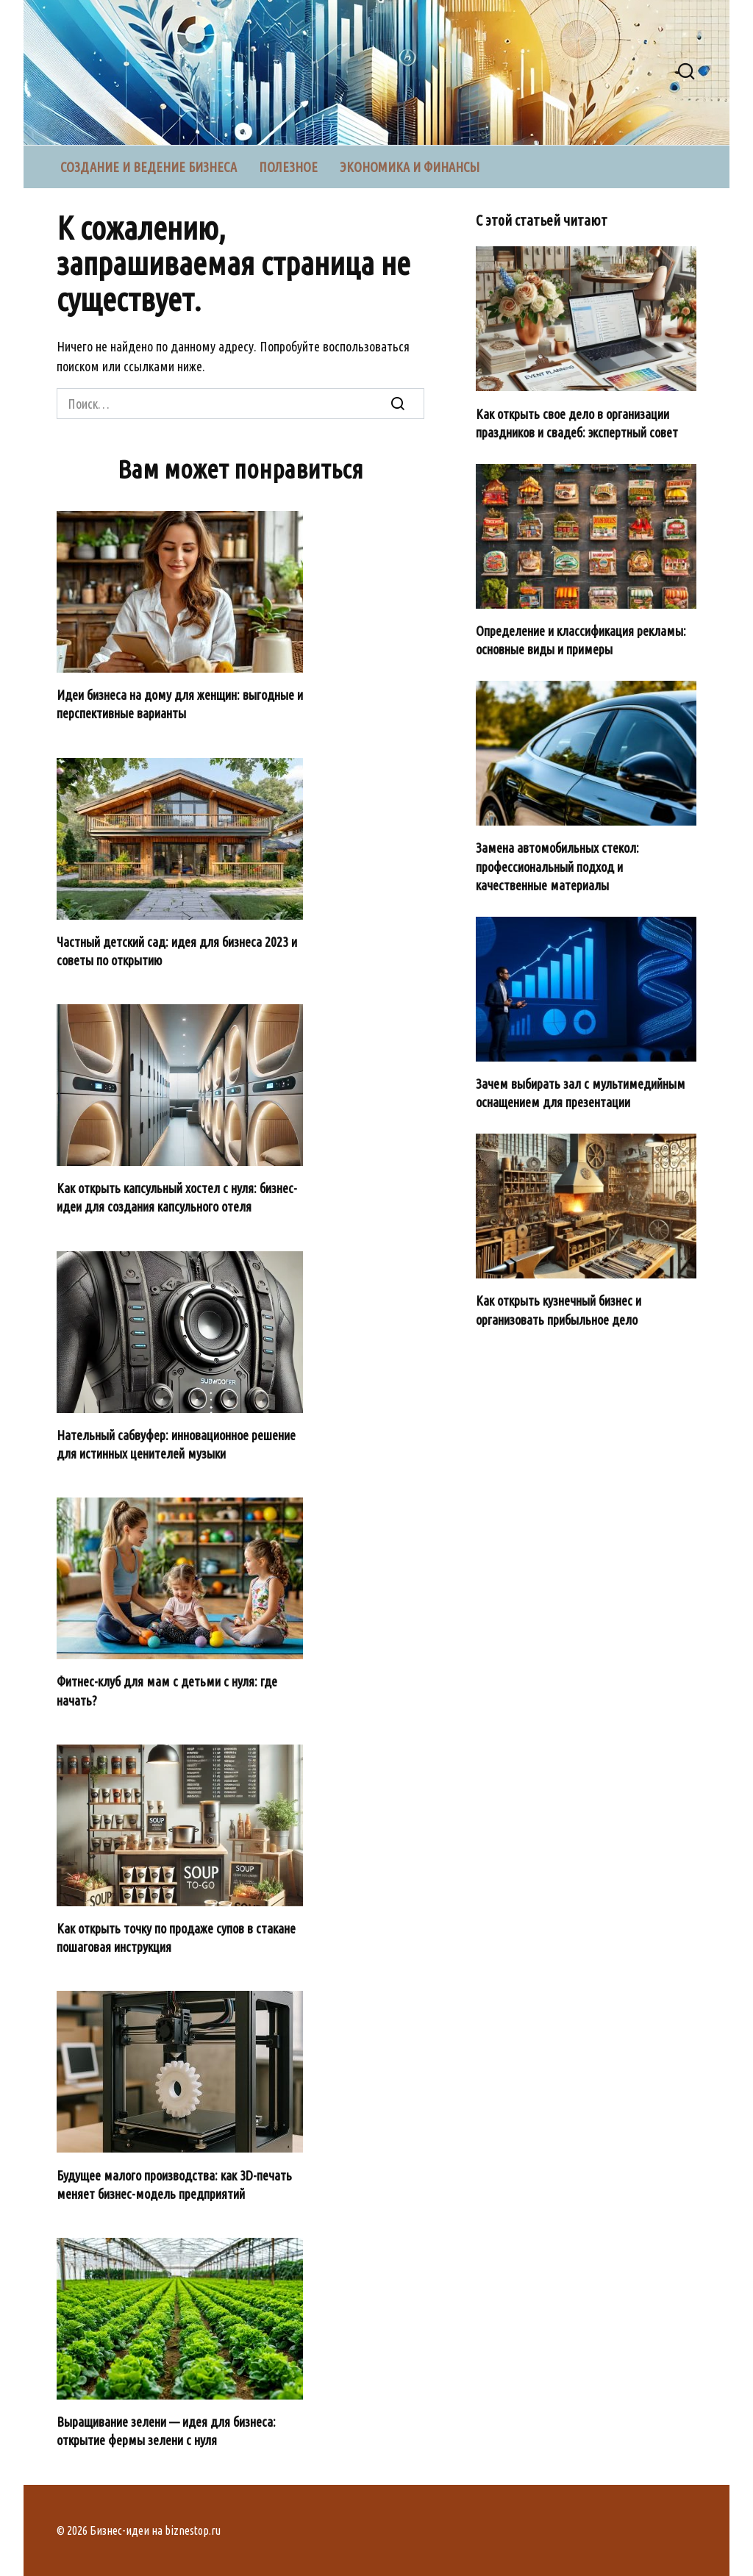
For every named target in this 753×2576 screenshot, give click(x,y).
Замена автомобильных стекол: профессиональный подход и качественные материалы (557, 866)
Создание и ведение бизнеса (148, 167)
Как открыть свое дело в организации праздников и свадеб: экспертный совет (577, 422)
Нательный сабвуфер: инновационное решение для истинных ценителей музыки (176, 1444)
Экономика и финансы (409, 167)
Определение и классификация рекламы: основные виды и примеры (581, 639)
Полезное (288, 167)
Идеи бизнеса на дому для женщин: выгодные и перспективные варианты (180, 703)
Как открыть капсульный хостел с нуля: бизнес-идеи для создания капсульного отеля (177, 1197)
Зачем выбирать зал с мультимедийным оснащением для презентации (580, 1092)
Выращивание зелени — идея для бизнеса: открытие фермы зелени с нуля (166, 2430)
